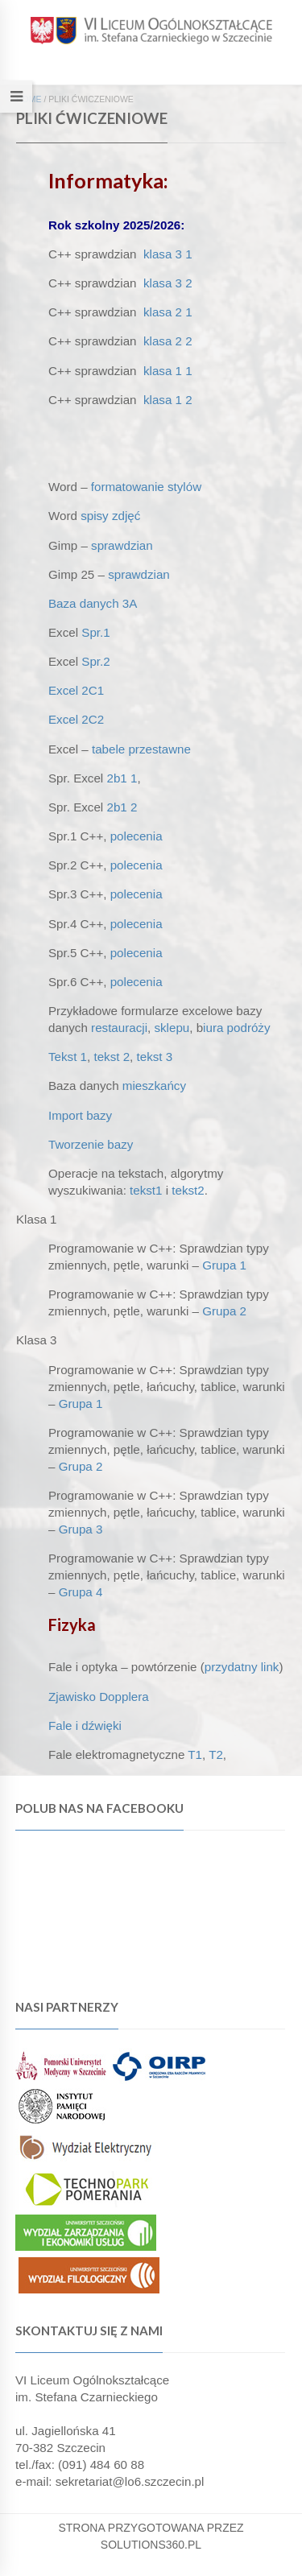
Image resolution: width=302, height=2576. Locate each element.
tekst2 (188, 1190)
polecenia (136, 836)
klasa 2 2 (167, 341)
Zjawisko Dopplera (98, 1696)
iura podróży (236, 1027)
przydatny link (242, 1667)
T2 (216, 1754)
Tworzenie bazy (90, 1144)
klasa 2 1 (167, 312)
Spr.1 (95, 632)
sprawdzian (122, 545)
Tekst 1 (67, 1056)
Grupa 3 (81, 1529)
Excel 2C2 (76, 719)
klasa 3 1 (167, 254)
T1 (195, 1754)
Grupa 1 (224, 1265)
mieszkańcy (154, 1085)
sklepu (171, 1027)
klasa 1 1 (167, 371)
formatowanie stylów (146, 486)
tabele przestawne (141, 749)
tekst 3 (155, 1056)
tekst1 (146, 1190)
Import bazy (80, 1115)
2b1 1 (121, 778)
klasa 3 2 (167, 283)
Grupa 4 (81, 1592)
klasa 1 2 (167, 400)
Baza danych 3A (92, 603)
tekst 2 (111, 1056)
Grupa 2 (224, 1311)
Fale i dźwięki (85, 1725)
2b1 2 (121, 807)
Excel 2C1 (76, 690)
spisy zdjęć (110, 515)
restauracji (119, 1027)
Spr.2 (95, 661)
